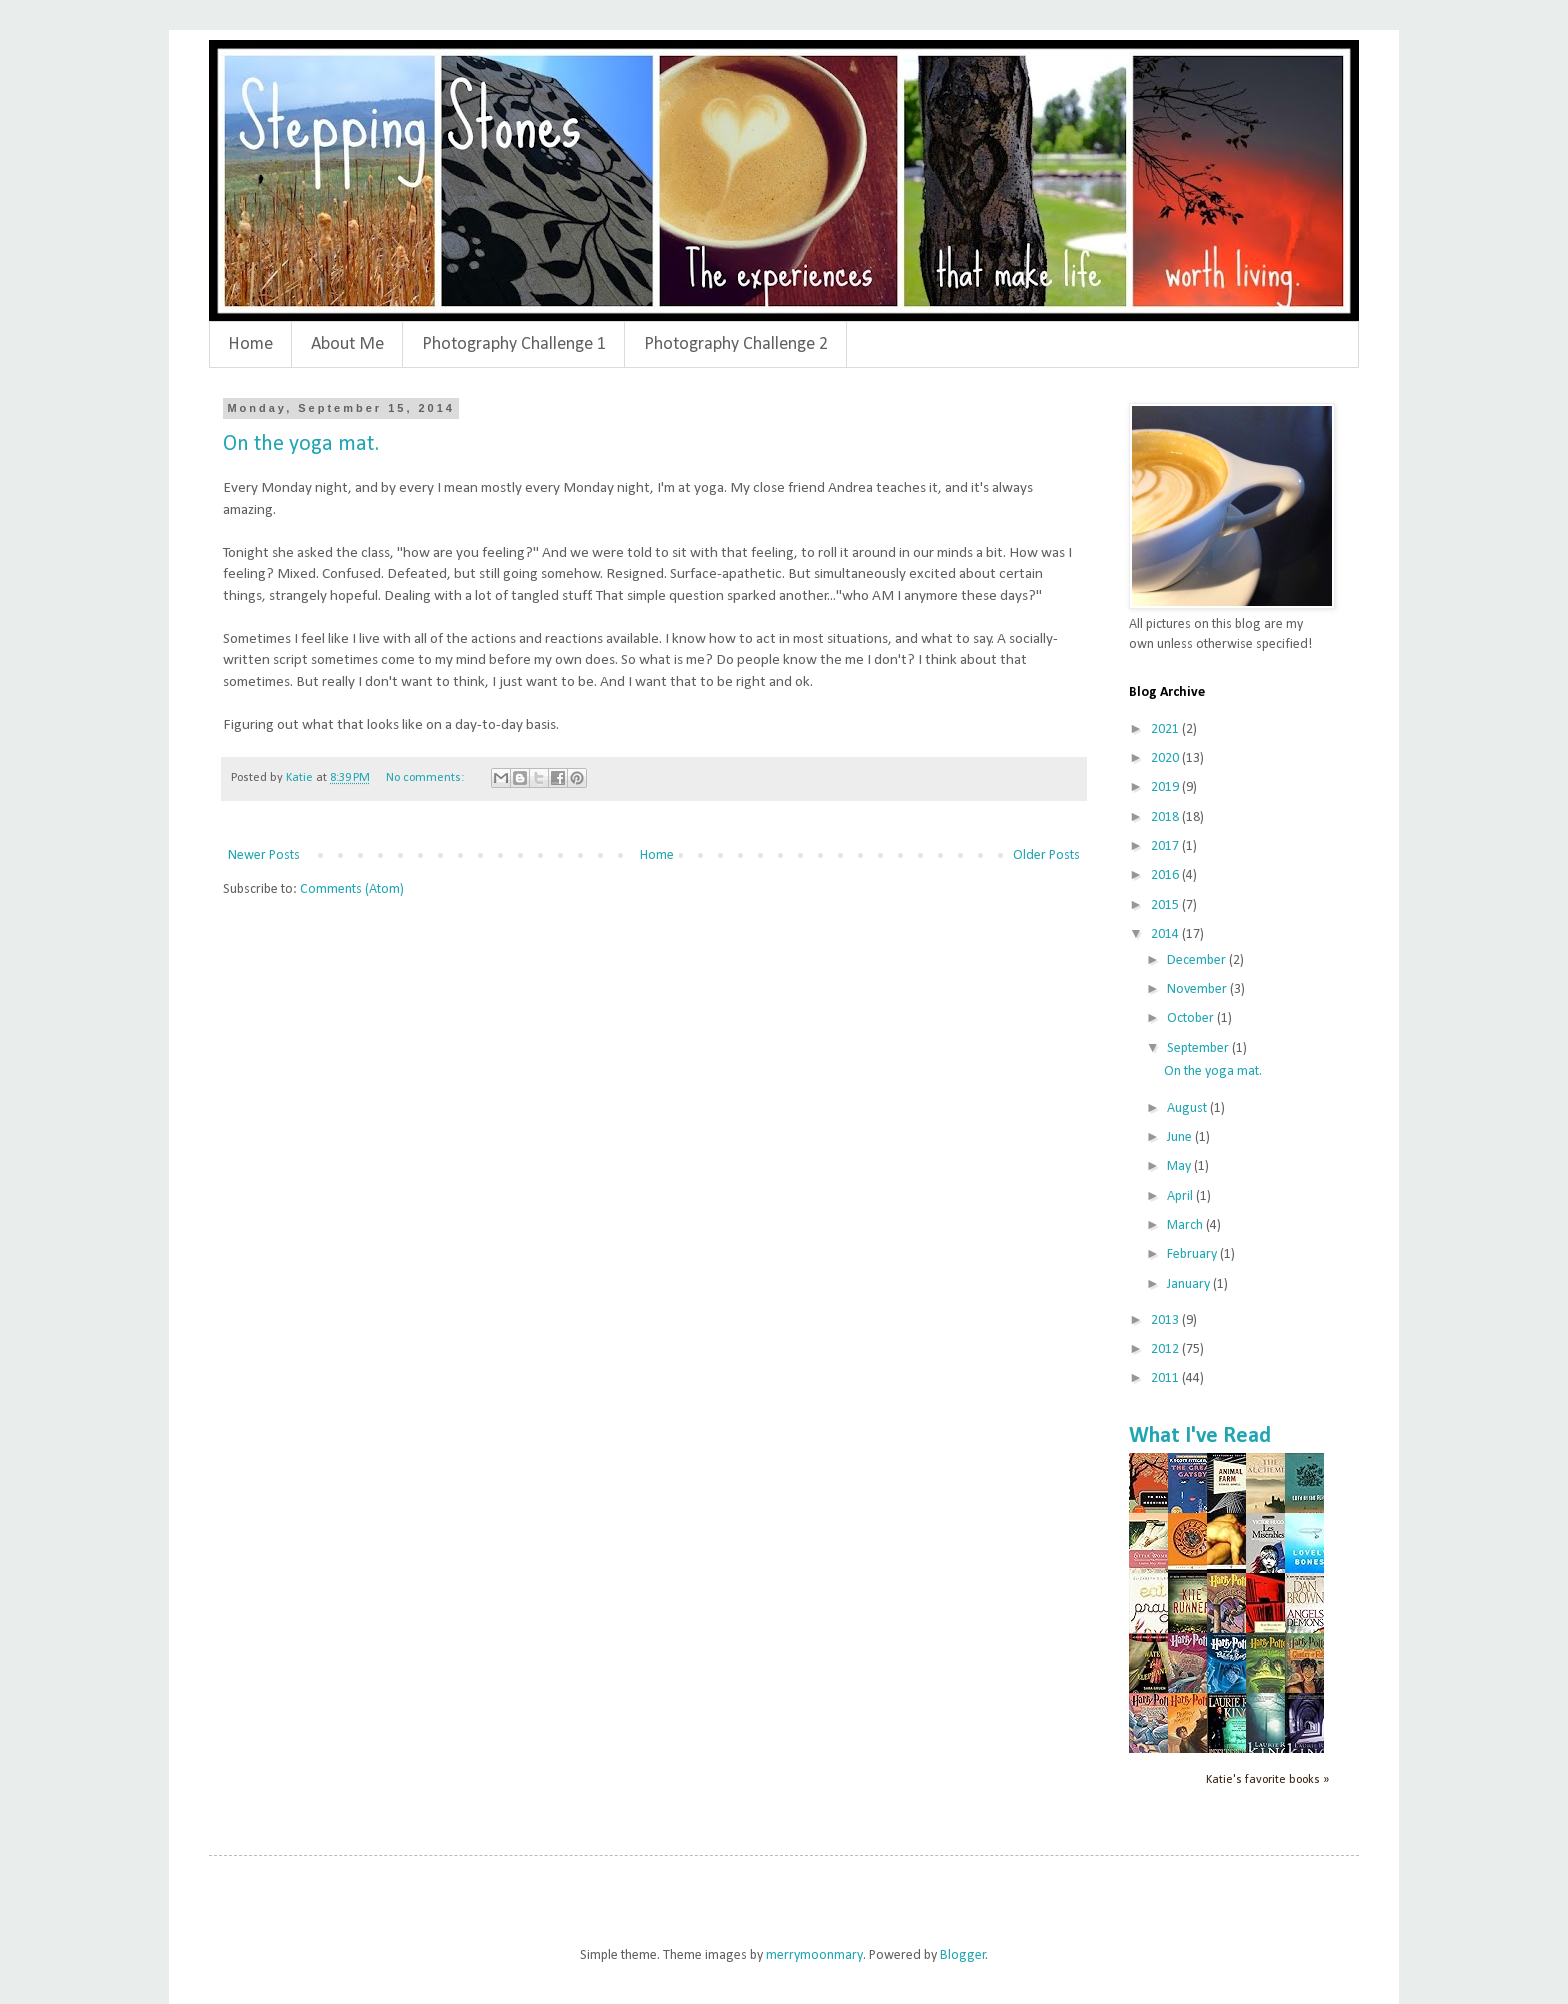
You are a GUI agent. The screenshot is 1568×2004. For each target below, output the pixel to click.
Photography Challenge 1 (514, 344)
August (1188, 1108)
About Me (347, 344)
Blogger (963, 1955)
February (1193, 1254)
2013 (1166, 1320)
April (1181, 1196)
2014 (1166, 934)
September (1199, 1048)
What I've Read (1200, 1436)
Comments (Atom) (352, 889)
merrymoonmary (814, 1955)
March (1186, 1225)
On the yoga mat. (301, 444)
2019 (1166, 787)
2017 (1166, 846)
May (1180, 1166)
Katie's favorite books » (1267, 1780)
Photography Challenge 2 (736, 344)
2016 (1166, 875)
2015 (1166, 905)
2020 (1166, 758)
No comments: (426, 778)
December (1198, 960)
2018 (1166, 817)
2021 (1166, 729)
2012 (1166, 1349)
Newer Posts (264, 855)
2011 (1166, 1378)
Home (250, 344)
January (1190, 1284)
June (1181, 1137)
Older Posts (1046, 855)
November (1198, 989)
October (1192, 1018)
